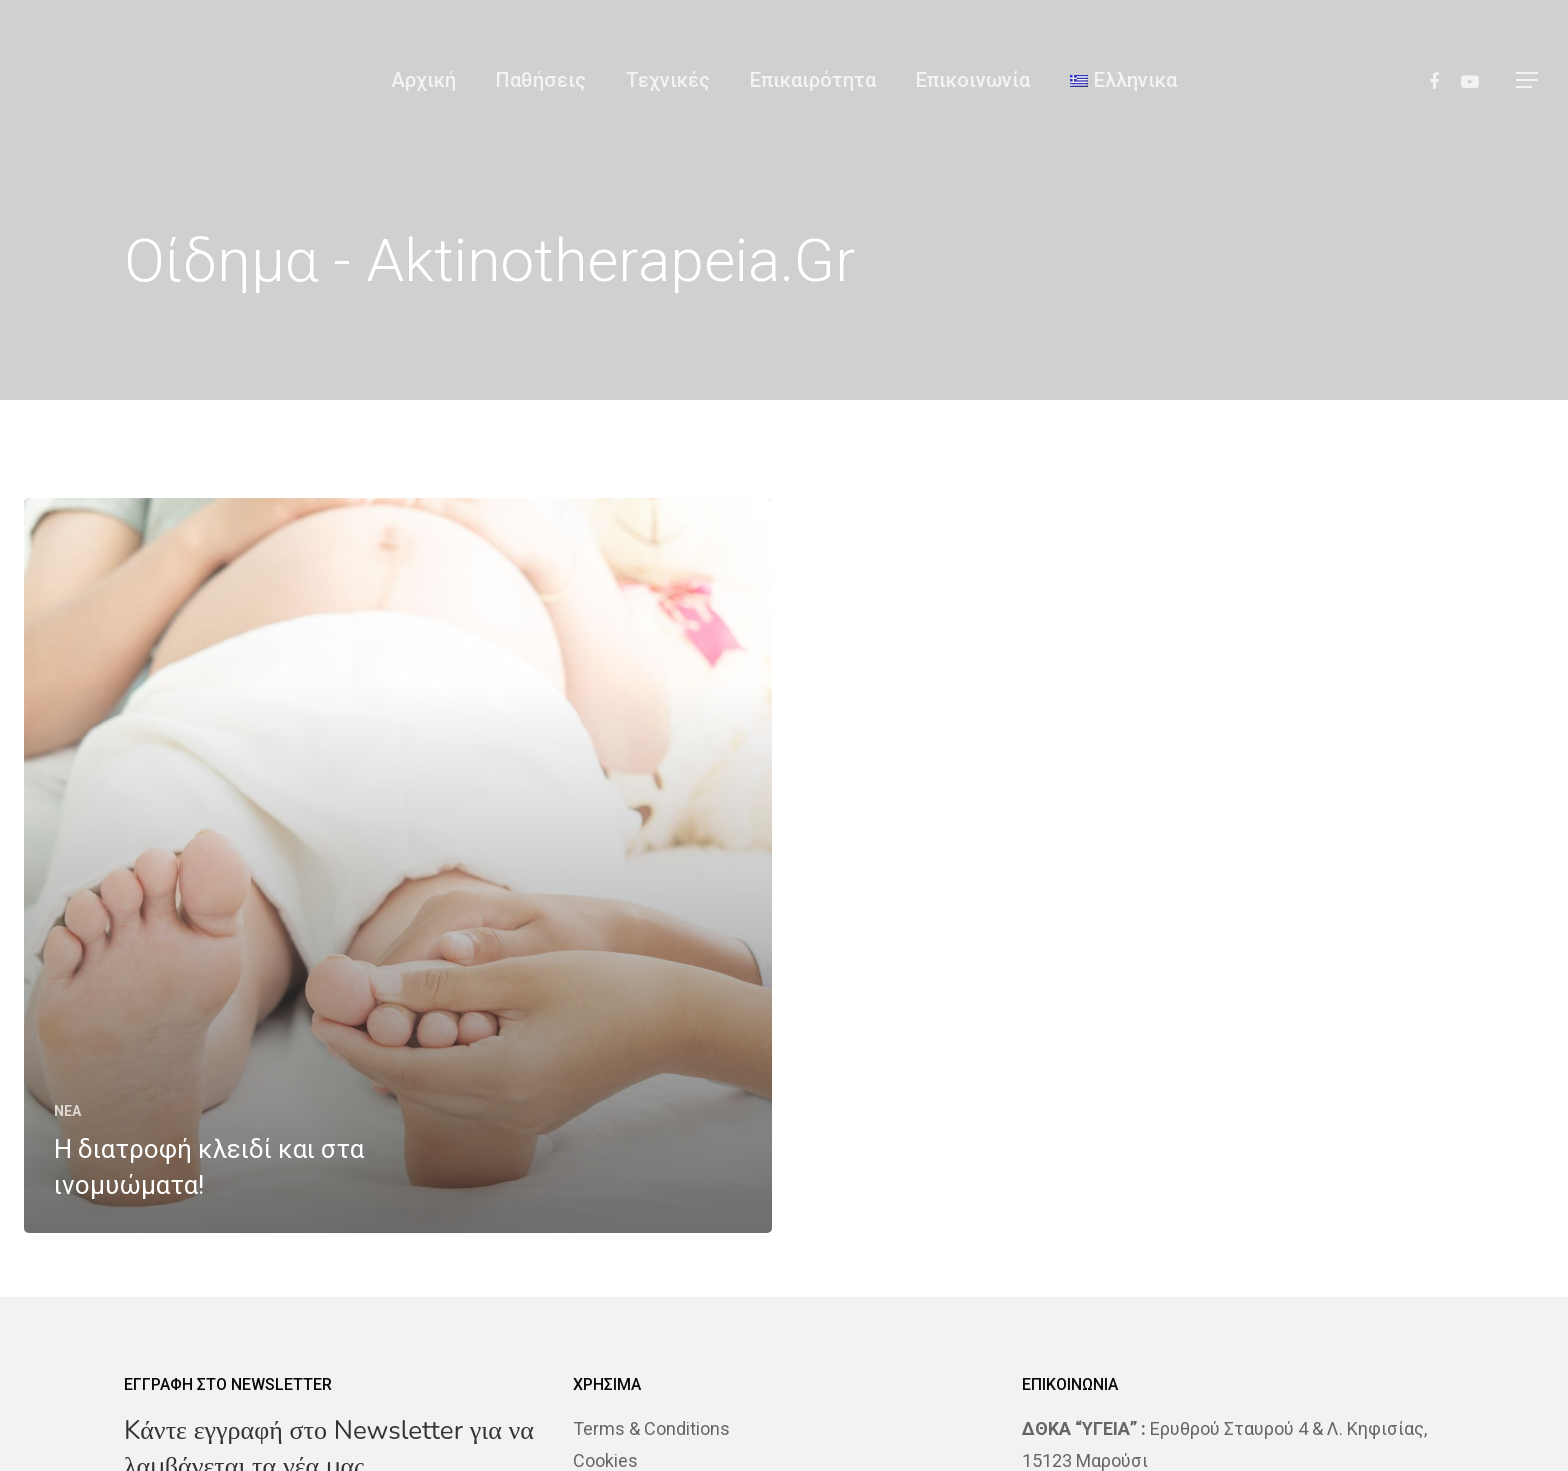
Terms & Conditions (651, 1428)
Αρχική (423, 80)
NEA (67, 1111)
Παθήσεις (541, 80)
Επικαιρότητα (813, 80)
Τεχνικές (668, 80)
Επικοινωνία (973, 80)
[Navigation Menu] (1528, 80)
